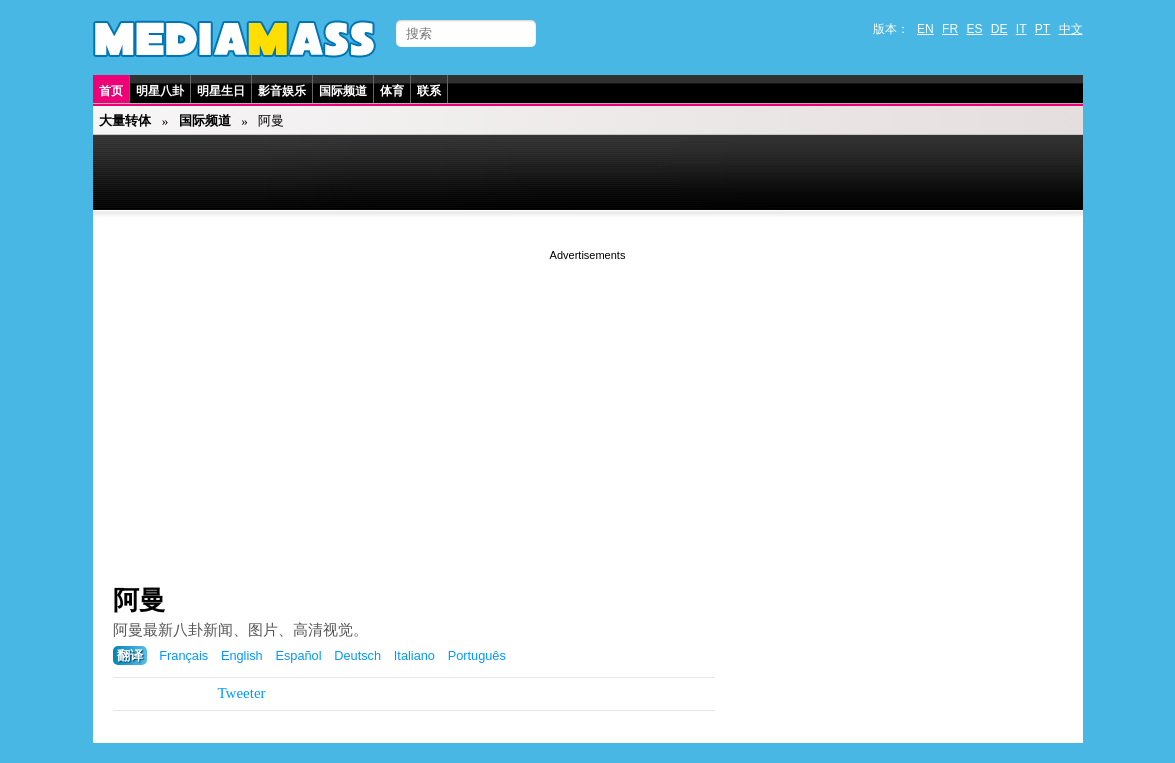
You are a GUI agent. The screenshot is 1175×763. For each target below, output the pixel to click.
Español (298, 655)
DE (999, 29)
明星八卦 (160, 91)
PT (1042, 29)
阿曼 (139, 600)
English (242, 655)
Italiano (414, 655)
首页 (111, 91)
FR (950, 29)
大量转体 (125, 120)
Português (477, 655)
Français (183, 655)
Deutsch (357, 655)
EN (925, 29)
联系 (429, 91)
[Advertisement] (588, 405)
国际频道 (343, 91)
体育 (392, 91)
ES (974, 29)
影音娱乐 (282, 91)
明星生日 (221, 91)
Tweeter (242, 693)
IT (1021, 29)
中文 (1071, 29)
